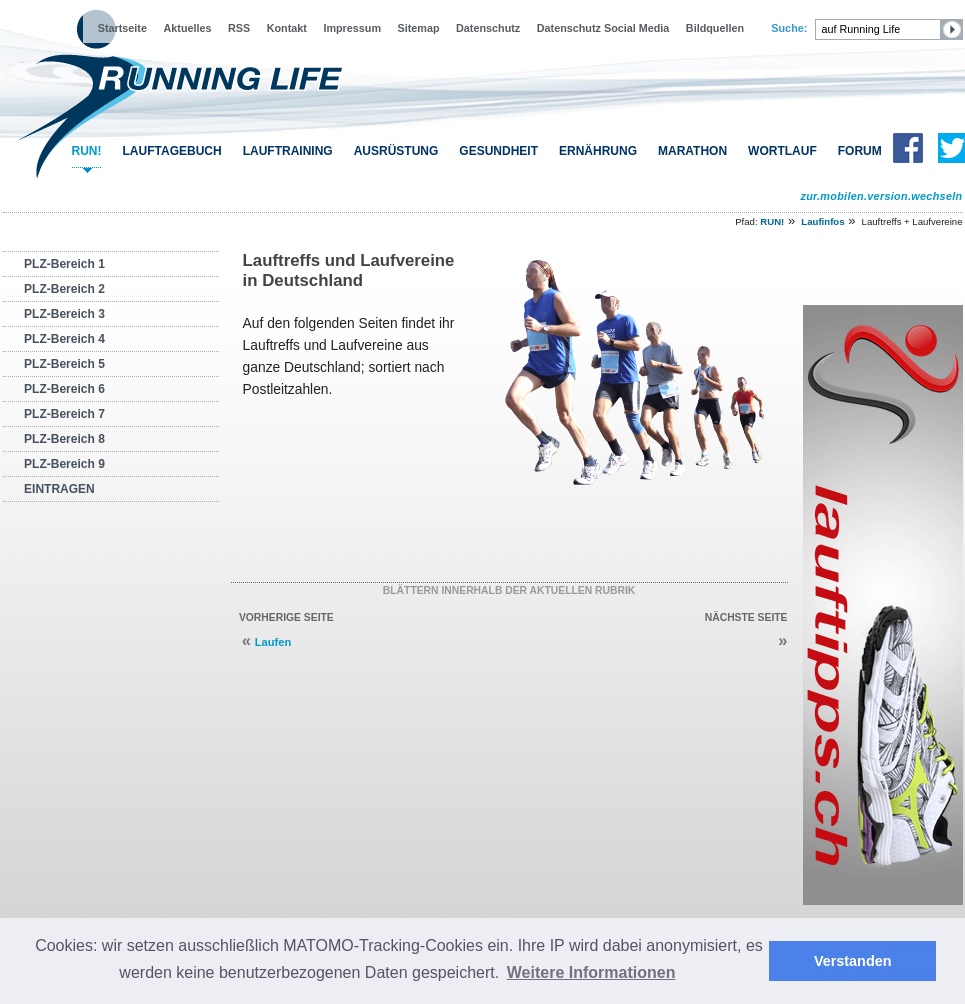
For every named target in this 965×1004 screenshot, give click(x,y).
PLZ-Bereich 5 (64, 364)
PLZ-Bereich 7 (64, 414)
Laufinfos (822, 221)
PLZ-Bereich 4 (64, 339)
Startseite (122, 28)
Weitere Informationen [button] (591, 972)
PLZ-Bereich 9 (64, 464)
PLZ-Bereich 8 (64, 439)
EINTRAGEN (59, 489)
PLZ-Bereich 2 (64, 289)
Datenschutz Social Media (603, 28)
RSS (239, 28)
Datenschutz (488, 28)
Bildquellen (715, 28)
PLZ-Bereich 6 (64, 389)
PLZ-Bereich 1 (64, 264)
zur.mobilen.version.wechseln (881, 196)
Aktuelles (187, 28)
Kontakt (287, 28)
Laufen (273, 642)
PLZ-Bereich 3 (64, 314)
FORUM (860, 151)
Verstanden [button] (853, 961)
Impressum (352, 28)
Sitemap (419, 28)
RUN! (87, 151)
